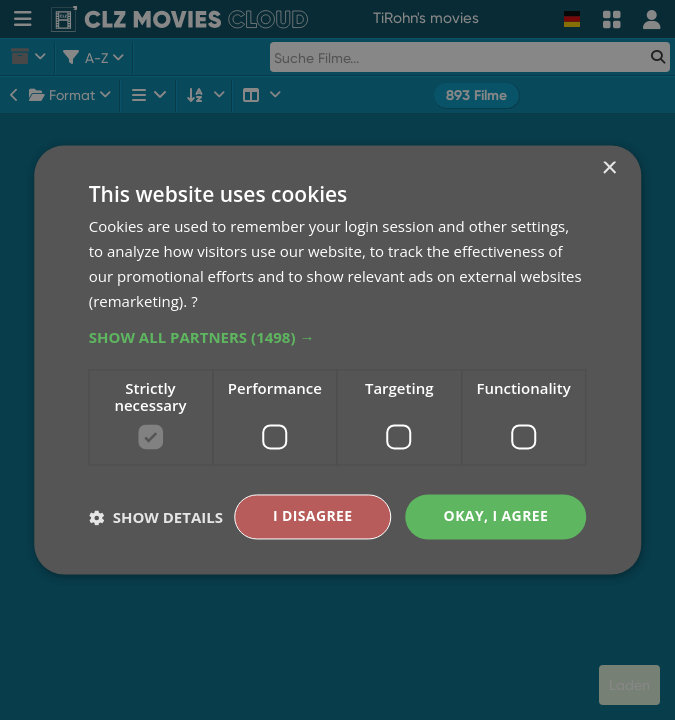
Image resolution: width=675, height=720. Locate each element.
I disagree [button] (313, 516)
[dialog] (337, 360)
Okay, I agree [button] (496, 516)
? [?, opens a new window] (194, 301)
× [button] (608, 168)
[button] (338, 338)
